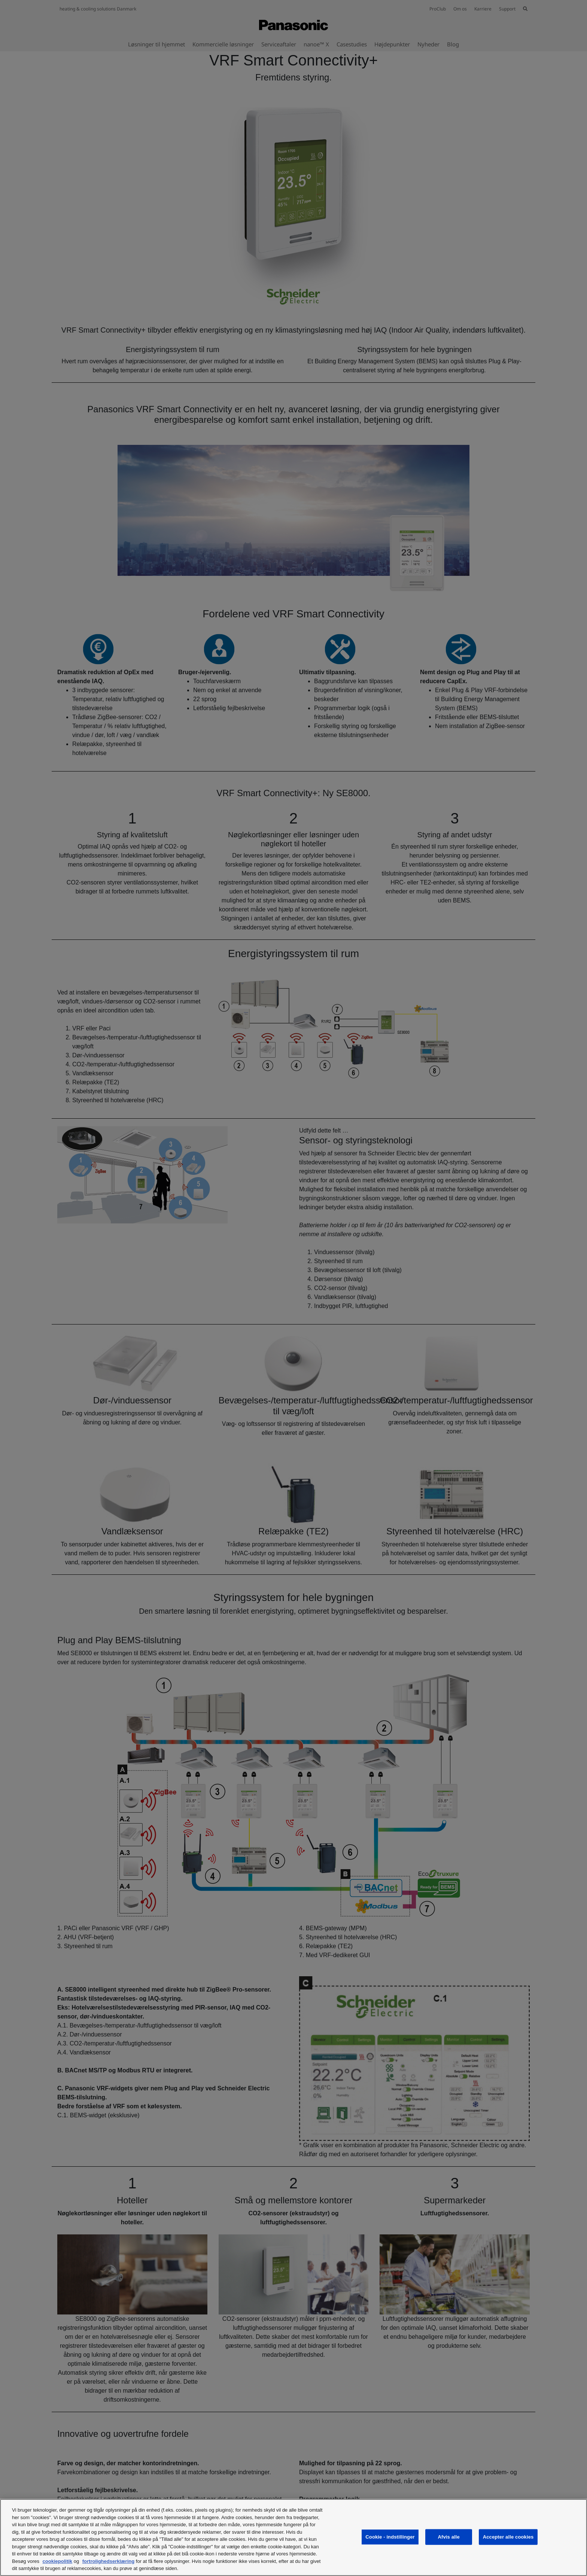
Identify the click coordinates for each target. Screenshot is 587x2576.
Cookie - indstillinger (389, 2537)
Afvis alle (449, 2537)
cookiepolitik (57, 2561)
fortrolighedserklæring (108, 2561)
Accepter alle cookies (508, 2537)
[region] (293, 2537)
